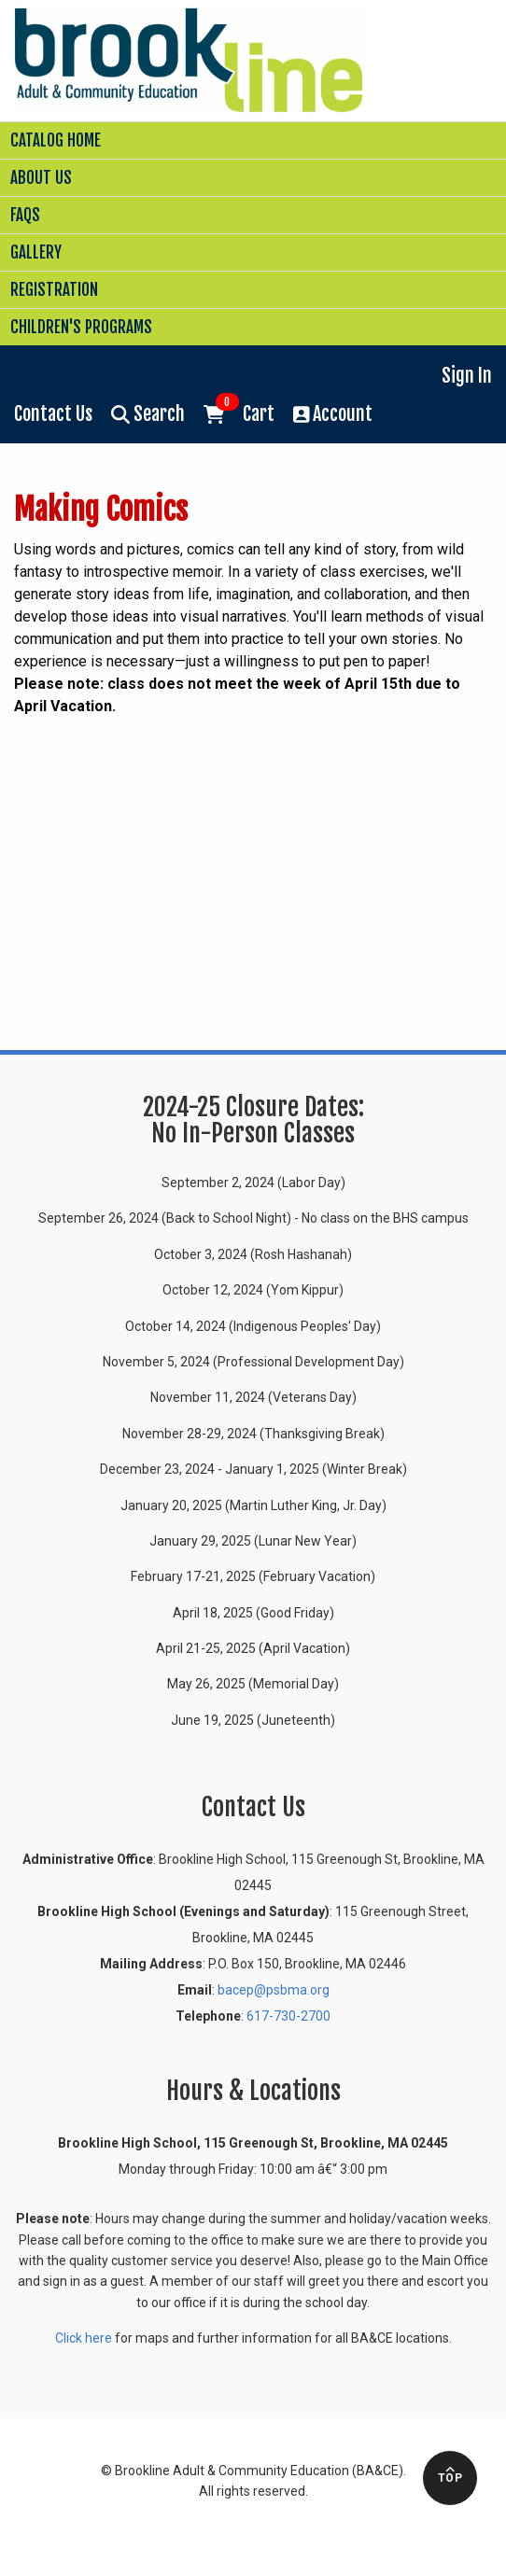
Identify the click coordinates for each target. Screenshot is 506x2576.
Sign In (467, 375)
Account (333, 414)
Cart (239, 412)
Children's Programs (81, 327)
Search (148, 414)
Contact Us (53, 414)
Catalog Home (55, 140)
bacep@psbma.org (274, 1989)
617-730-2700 (288, 2016)
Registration (54, 290)
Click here (83, 2338)
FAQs (25, 215)
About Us (41, 178)
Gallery (36, 252)
